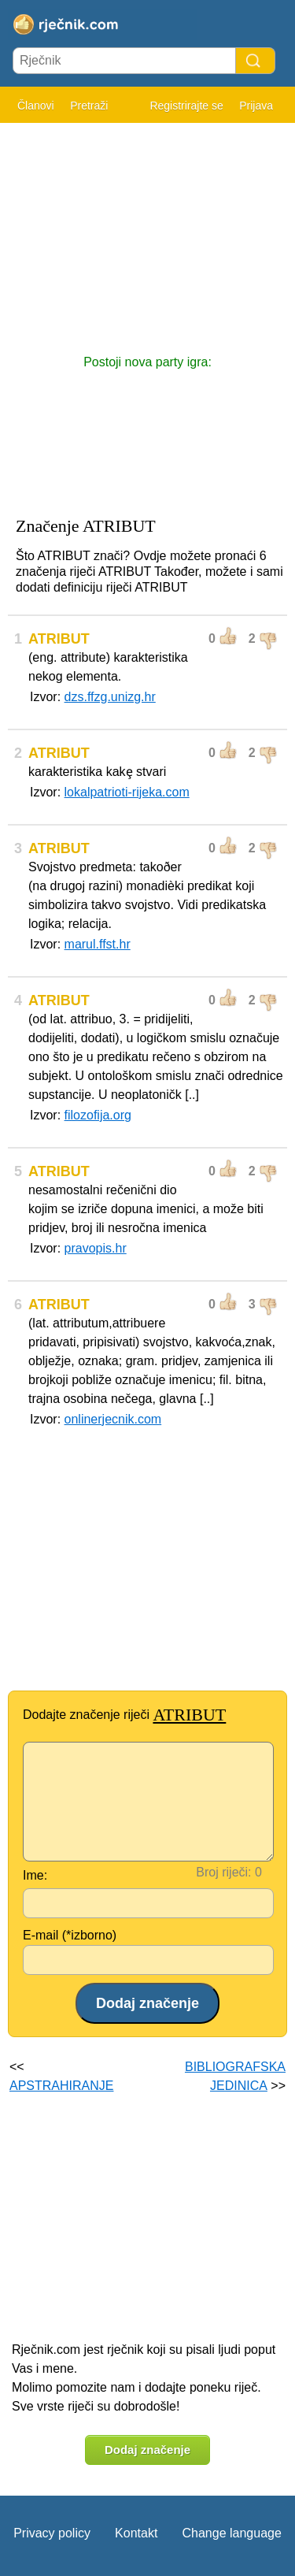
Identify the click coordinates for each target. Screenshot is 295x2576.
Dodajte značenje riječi (124, 1714)
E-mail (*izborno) (69, 1935)
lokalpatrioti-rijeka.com (127, 792)
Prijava (256, 105)
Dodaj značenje (147, 2449)
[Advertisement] (147, 230)
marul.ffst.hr (98, 944)
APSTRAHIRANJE (61, 2085)
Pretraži (89, 105)
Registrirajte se (186, 105)
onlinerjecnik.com (113, 1419)
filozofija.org (98, 1115)
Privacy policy (51, 2533)
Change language (231, 2533)
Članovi (35, 105)
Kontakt (136, 2533)
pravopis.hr (96, 1248)
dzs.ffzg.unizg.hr (110, 696)
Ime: (35, 1875)
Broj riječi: (223, 1872)
